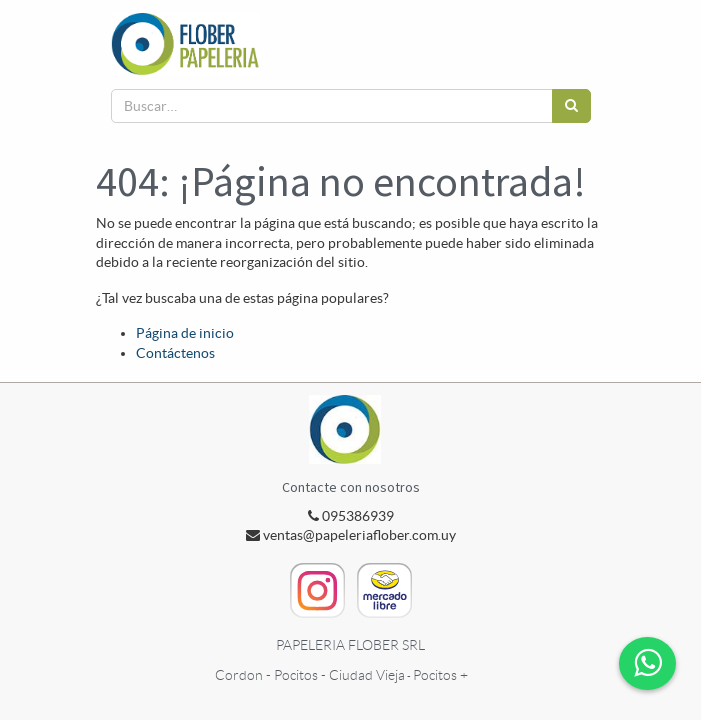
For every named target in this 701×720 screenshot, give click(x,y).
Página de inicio (185, 333)
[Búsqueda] (571, 106)
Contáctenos (175, 353)
